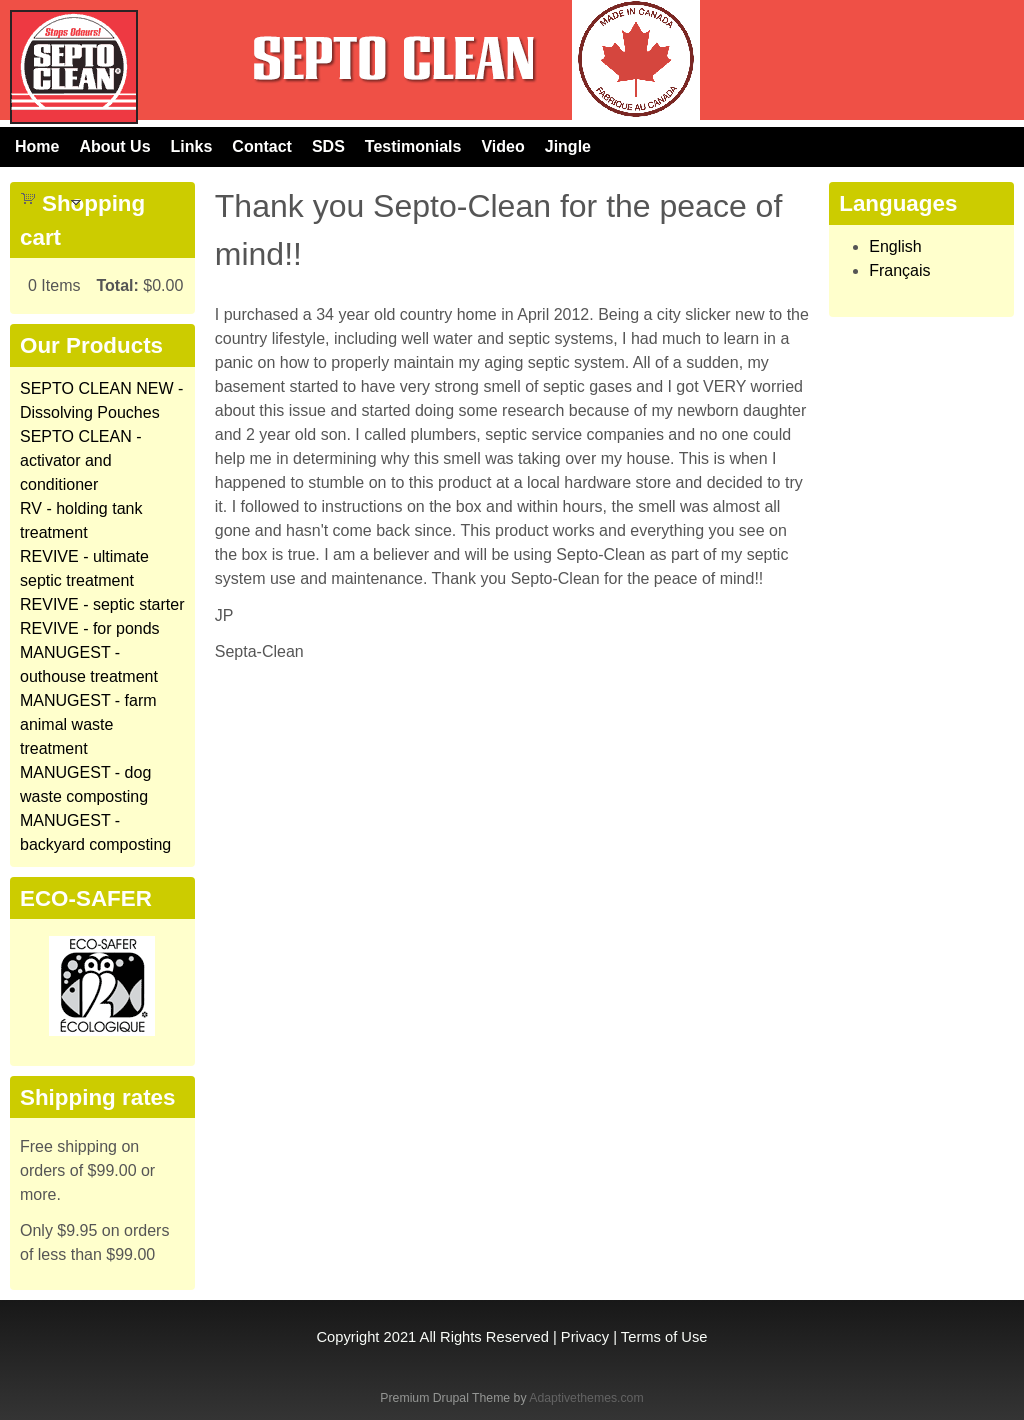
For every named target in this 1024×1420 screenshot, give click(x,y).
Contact (262, 146)
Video (502, 146)
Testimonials (413, 146)
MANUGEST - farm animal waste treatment (88, 724)
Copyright (347, 1337)
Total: (117, 285)
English (895, 246)
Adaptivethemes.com (586, 1398)
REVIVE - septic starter (102, 604)
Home (37, 146)
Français (899, 270)
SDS (328, 146)
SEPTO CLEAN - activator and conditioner (81, 460)
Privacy (585, 1337)
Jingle (568, 146)
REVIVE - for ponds (90, 628)
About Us (114, 146)
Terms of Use (664, 1337)
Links (192, 146)
